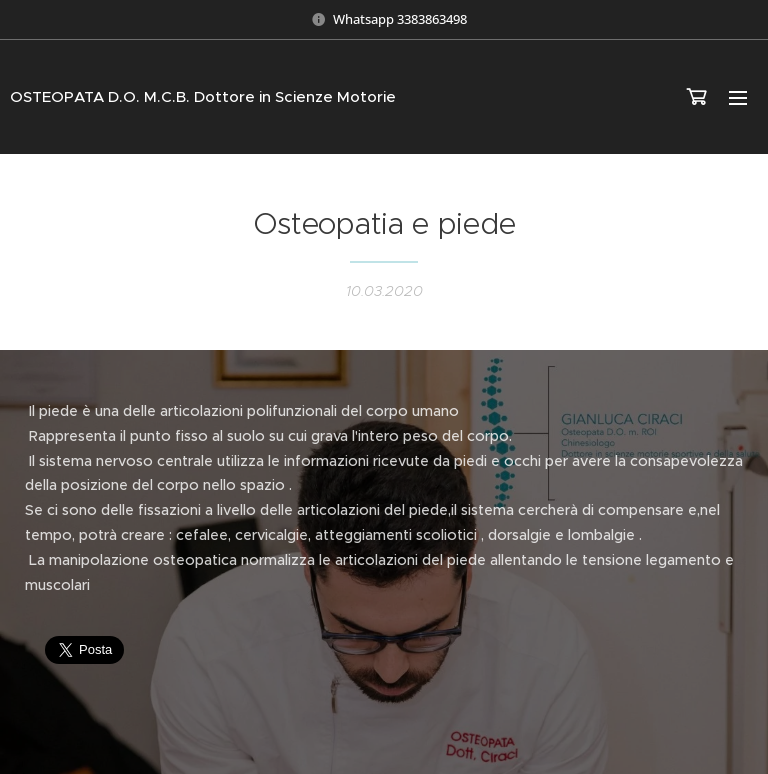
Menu (738, 98)
